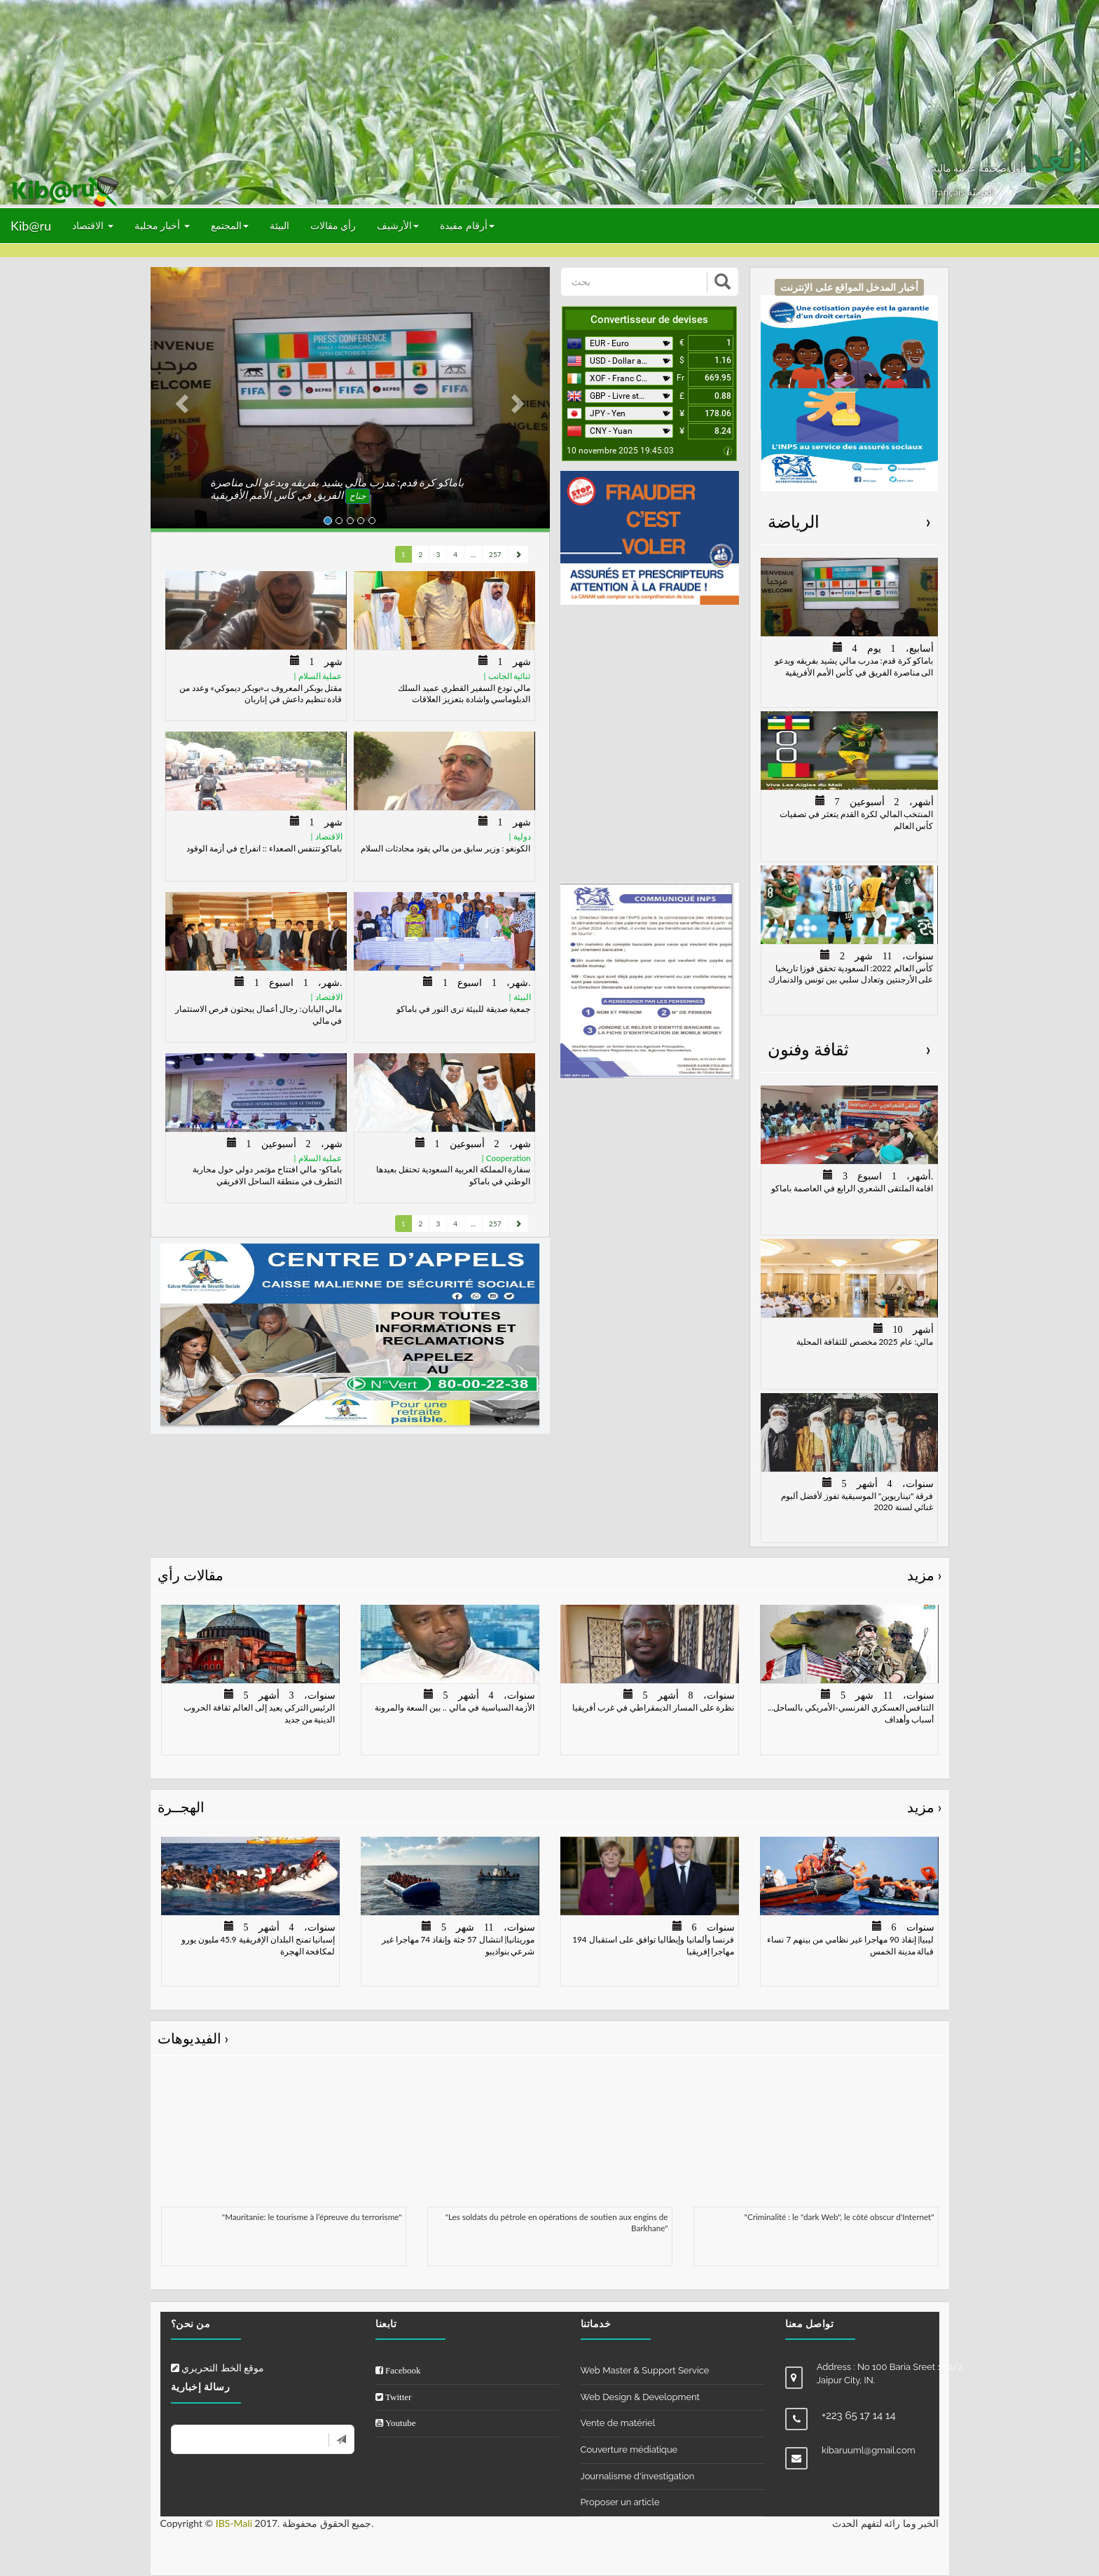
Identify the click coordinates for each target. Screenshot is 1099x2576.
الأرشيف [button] (398, 225)
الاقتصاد (92, 225)
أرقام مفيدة (467, 225)
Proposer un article (620, 2502)
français (949, 192)
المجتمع (230, 225)
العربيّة (981, 192)
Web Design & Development (640, 2397)
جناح (358, 496)
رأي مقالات (333, 225)
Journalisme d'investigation (638, 2476)
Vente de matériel (618, 2423)
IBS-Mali (234, 2523)
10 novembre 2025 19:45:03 (620, 450)
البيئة (279, 225)
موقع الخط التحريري (218, 2367)
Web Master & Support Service (645, 2370)
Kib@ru (31, 225)
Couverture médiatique (629, 2449)
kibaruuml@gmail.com (868, 2450)
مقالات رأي (550, 1575)
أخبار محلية (162, 225)
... (473, 554)
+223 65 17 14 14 (859, 2415)
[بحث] (635, 282)
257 (495, 554)
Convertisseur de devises (649, 319)
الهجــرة (550, 1807)
